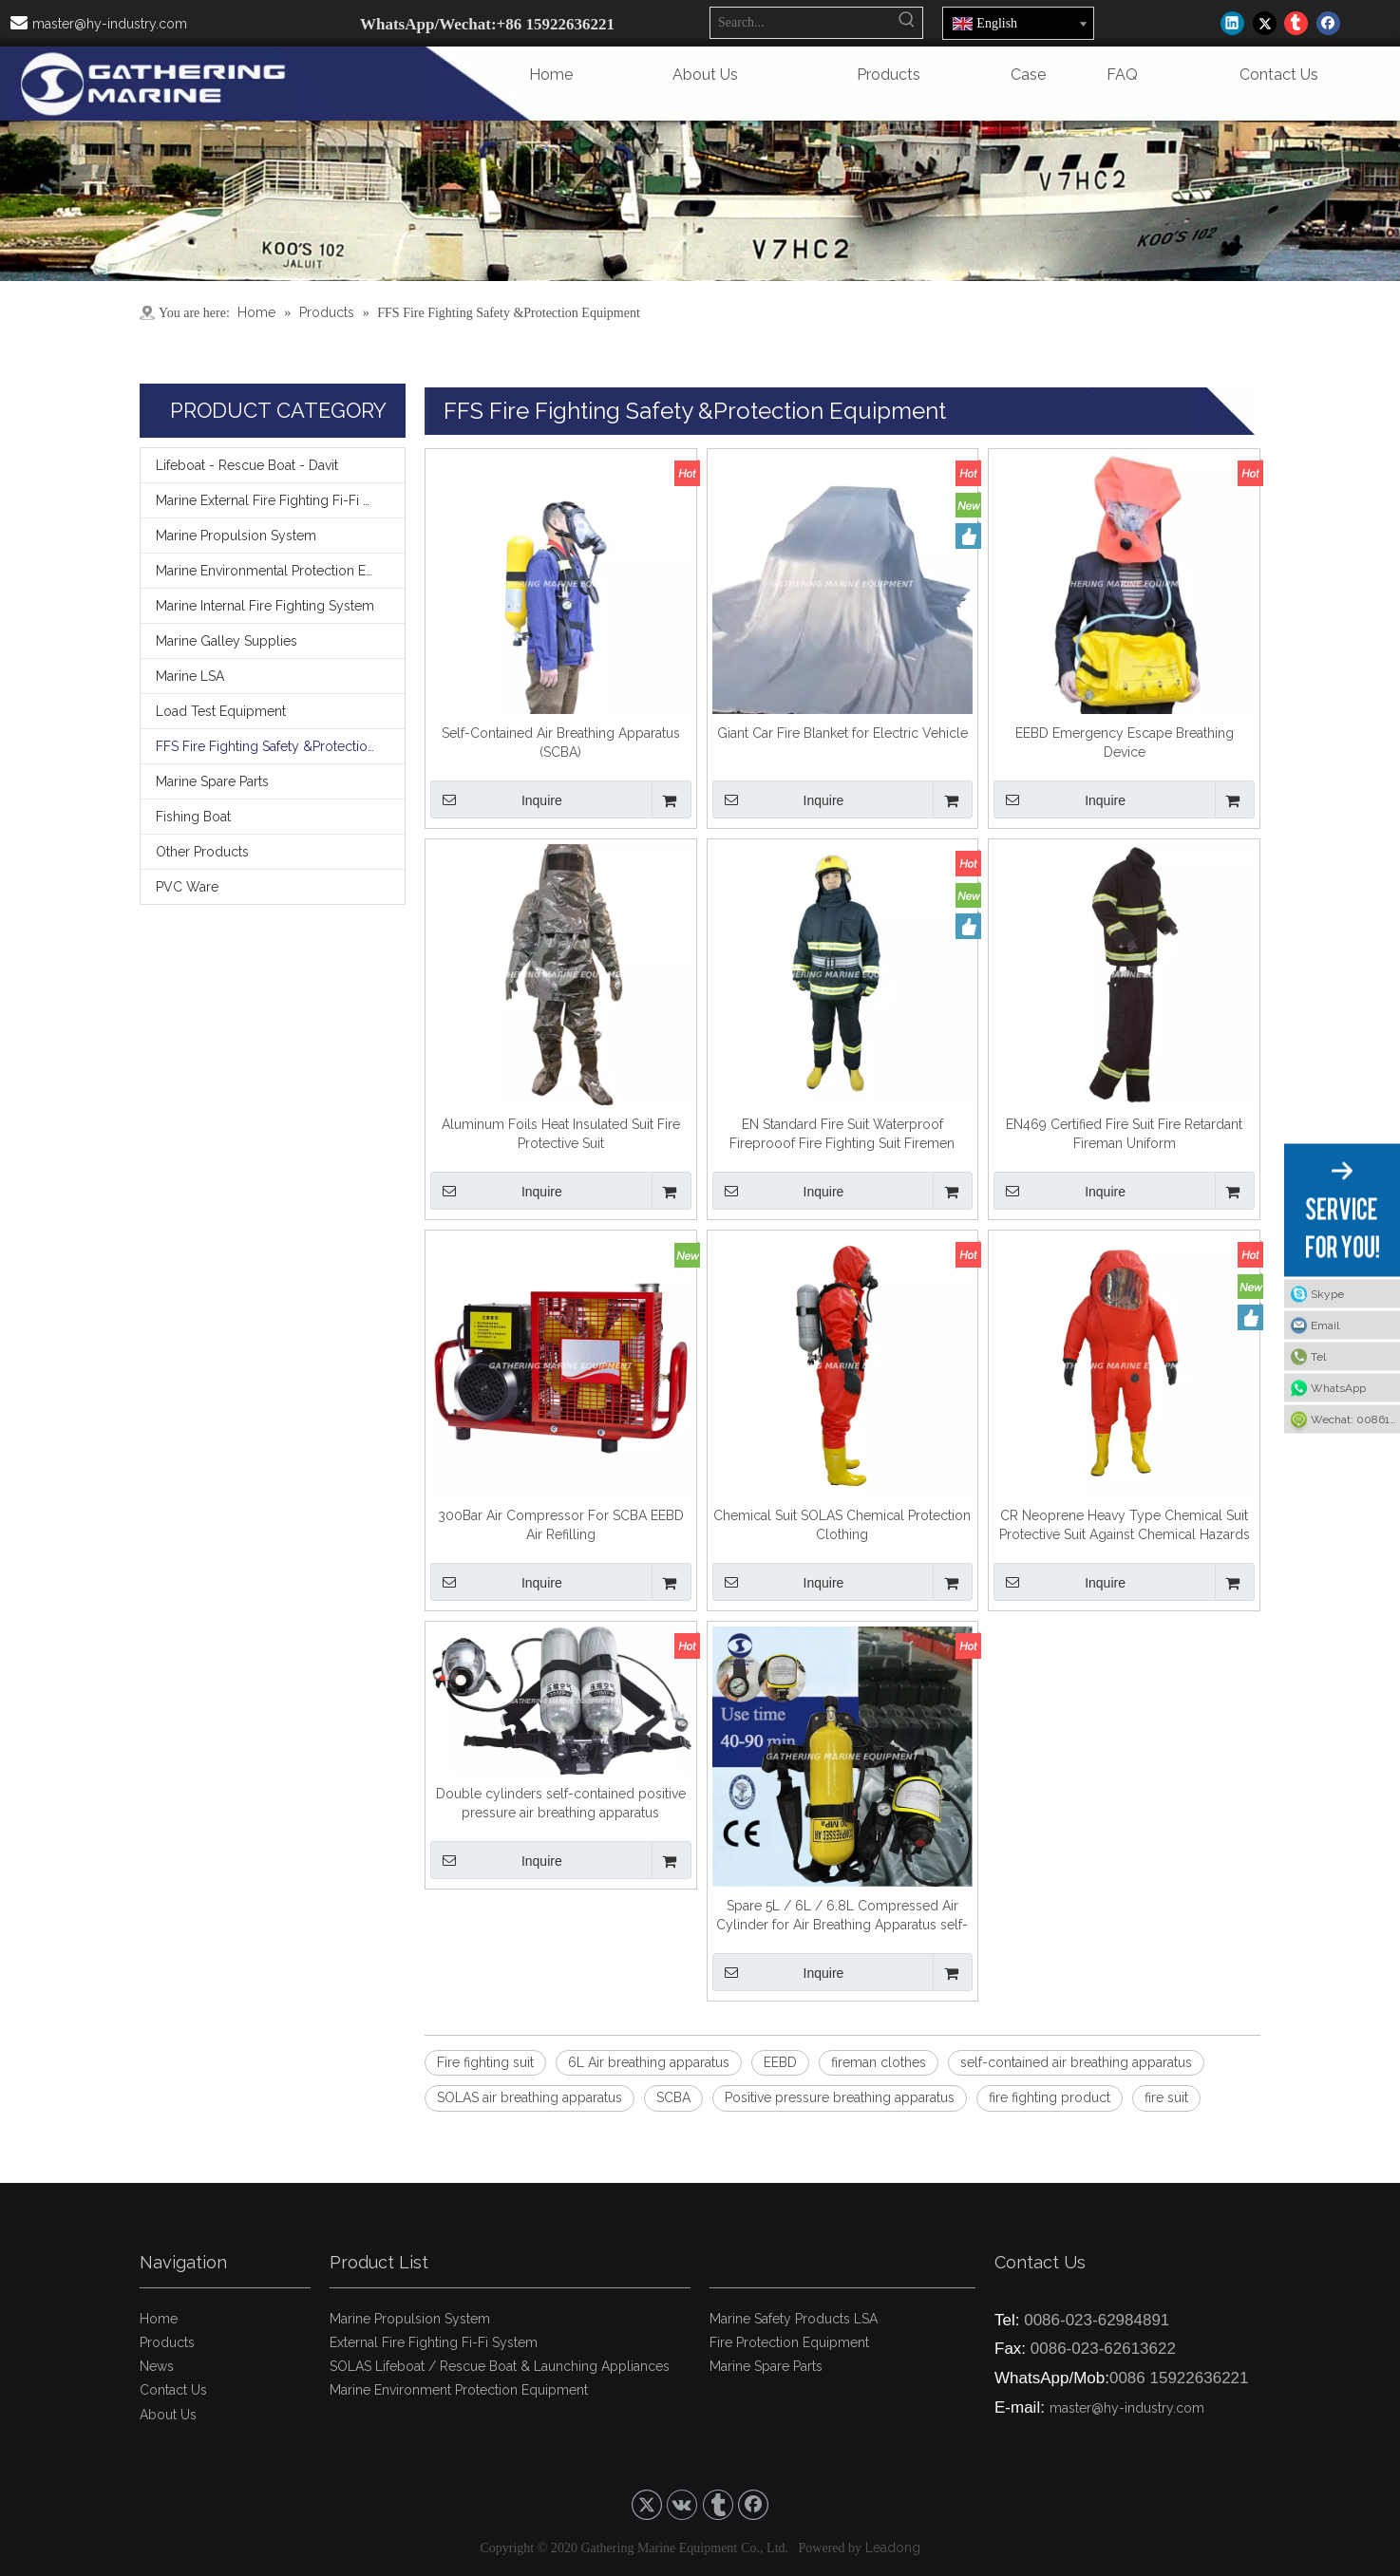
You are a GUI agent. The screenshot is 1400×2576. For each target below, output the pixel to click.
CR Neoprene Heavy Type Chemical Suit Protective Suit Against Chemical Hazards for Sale (1124, 1526)
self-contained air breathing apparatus (1076, 2062)
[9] (700, 201)
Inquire (496, 799)
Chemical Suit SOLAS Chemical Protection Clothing (842, 1525)
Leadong (892, 2547)
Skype (1327, 1293)
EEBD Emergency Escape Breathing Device (1124, 742)
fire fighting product (1049, 2097)
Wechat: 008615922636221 (1355, 1418)
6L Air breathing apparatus (648, 2062)
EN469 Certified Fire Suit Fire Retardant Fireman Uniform (1124, 1134)
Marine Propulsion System (236, 535)
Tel (1318, 1356)
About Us (168, 2414)
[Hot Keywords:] (907, 23)
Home (159, 2318)
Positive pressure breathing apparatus (840, 2097)
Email (1325, 1324)
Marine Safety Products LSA (793, 2318)
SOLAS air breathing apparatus (529, 2097)
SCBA (673, 2097)
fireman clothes (878, 2062)
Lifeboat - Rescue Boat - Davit (247, 465)
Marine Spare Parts (212, 781)
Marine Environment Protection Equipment (459, 2389)
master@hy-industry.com (109, 23)
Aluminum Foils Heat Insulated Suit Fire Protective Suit (561, 1134)
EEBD (780, 2062)
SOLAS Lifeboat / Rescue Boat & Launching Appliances (500, 2366)
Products (167, 2342)
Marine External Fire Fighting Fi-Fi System (280, 500)
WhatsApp (1338, 1387)
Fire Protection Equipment (789, 2342)
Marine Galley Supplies (226, 641)
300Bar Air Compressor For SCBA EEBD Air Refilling (561, 1525)
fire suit (1166, 2097)
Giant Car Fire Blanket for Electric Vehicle (842, 733)
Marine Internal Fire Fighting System (265, 605)
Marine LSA (190, 676)
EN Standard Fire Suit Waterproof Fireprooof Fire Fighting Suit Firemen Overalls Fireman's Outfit (842, 1135)
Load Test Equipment (221, 711)
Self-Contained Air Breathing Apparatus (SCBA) (561, 742)
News (157, 2366)
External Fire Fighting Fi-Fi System (434, 2342)
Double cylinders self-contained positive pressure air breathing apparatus (561, 1803)
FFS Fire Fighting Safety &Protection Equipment (280, 746)
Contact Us (173, 2389)
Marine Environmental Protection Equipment (280, 570)
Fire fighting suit (485, 2062)
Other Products (202, 851)
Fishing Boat (193, 816)
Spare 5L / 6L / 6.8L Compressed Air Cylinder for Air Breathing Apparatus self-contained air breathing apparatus (842, 1916)
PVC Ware (187, 886)
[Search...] (801, 23)
